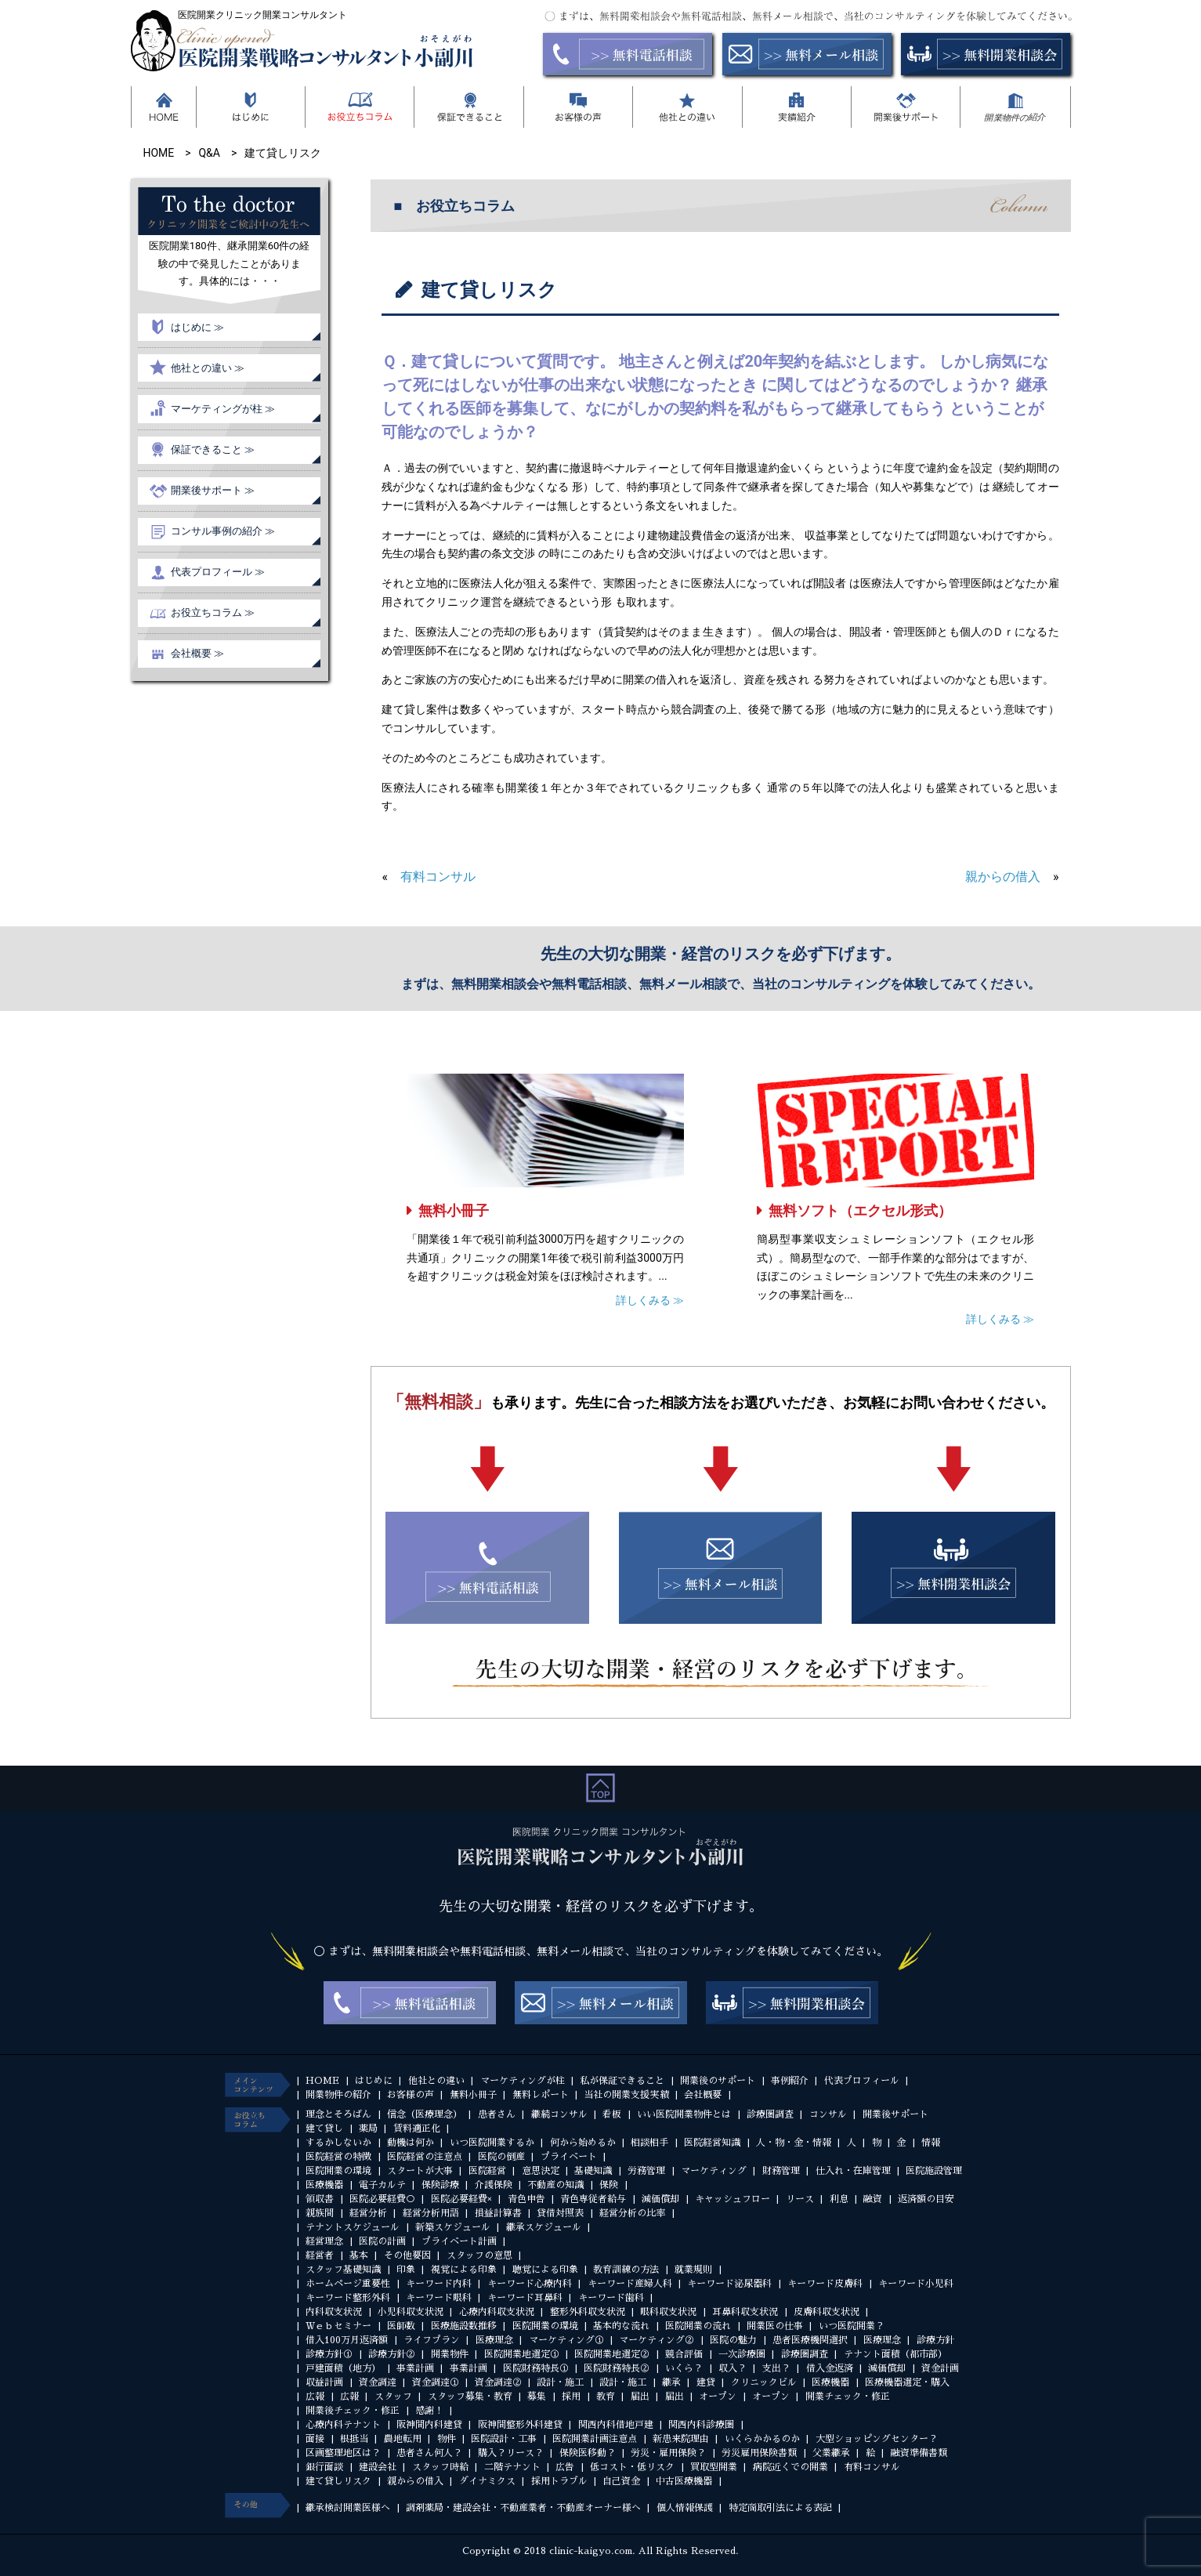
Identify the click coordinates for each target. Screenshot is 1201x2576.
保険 (608, 2185)
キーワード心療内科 (529, 2283)
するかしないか (338, 2142)
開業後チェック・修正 (353, 2410)
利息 (839, 2199)
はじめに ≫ (197, 327)
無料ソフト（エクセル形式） (860, 1210)
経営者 (320, 2255)
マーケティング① (566, 2340)
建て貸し (324, 2128)
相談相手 (649, 2142)
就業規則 (693, 2269)
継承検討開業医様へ (348, 2508)
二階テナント (512, 2467)
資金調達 (377, 2382)
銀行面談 (324, 2467)
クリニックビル (764, 2382)
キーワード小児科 (915, 2283)
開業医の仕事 (775, 2326)
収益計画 (324, 2382)
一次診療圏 (741, 2354)
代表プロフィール (861, 2080)
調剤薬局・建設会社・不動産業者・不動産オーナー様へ (523, 2508)
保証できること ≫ (213, 449)
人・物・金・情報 (793, 2142)
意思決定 (540, 2171)
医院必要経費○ (382, 2199)
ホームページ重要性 (348, 2283)
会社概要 (703, 2095)
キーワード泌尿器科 (729, 2283)
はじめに (373, 2080)
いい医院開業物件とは (684, 2114)
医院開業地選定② (611, 2354)
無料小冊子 (453, 1210)
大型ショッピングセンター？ (877, 2439)
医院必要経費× (461, 2199)
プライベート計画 (459, 2241)
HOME (322, 2080)
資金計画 (940, 2368)
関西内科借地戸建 (615, 2424)
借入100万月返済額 (347, 2340)
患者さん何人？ (429, 2453)
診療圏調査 (770, 2114)
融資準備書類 (919, 2453)
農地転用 (402, 2439)
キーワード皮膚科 (825, 2283)
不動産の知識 (555, 2185)
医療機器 (324, 2185)
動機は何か (410, 2142)
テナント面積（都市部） (895, 2354)
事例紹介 (790, 2080)
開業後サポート (895, 2114)
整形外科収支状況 (587, 2312)
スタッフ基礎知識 (343, 2269)
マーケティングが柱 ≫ (223, 409)
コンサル (828, 2114)
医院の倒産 (501, 2156)
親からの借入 (1002, 876)
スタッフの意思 (479, 2255)
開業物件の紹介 (338, 2095)
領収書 (320, 2199)
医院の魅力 (733, 2340)
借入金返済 (829, 2368)
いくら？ (684, 2368)
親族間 (320, 2213)
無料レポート (540, 2095)
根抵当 (354, 2439)
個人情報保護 (685, 2508)
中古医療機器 (684, 2481)
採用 (571, 2396)
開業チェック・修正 (847, 2396)
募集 (536, 2396)
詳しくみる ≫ (650, 1300)
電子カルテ (382, 2185)
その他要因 (407, 2255)
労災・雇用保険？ (668, 2453)
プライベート (569, 2156)
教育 (605, 2396)
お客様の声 (410, 2095)
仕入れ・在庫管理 (853, 2171)
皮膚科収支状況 (826, 2312)
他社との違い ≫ (207, 368)
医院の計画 (382, 2241)
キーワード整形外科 (348, 2297)
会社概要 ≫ (197, 653)
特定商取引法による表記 (780, 2508)
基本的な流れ (621, 2326)
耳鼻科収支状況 (745, 2312)
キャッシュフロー (732, 2199)
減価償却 (660, 2199)
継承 (671, 2382)
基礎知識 (593, 2171)
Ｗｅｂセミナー (338, 2326)
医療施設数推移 (464, 2326)
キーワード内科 (439, 2283)
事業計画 (415, 2368)
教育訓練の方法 (626, 2269)
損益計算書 (498, 2213)
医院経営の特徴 (338, 2156)
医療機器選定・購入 (907, 2382)
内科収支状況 (334, 2312)
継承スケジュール (543, 2227)
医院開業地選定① (521, 2354)
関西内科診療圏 (701, 2424)
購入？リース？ (511, 2453)
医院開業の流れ (698, 2326)
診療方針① (329, 2354)
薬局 (368, 2128)
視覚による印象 (464, 2269)
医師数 (401, 2326)
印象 (405, 2269)
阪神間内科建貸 (429, 2424)
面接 (315, 2439)
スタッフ (393, 2396)
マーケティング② (656, 2340)
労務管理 (646, 2171)
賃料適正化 (416, 2128)
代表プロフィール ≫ (218, 572)
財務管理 (781, 2171)
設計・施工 (560, 2382)
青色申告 (526, 2199)
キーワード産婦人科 (630, 2283)
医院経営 (487, 2171)
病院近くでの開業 (790, 2467)
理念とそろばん (338, 2114)
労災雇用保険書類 (759, 2453)
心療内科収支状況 (496, 2312)
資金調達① (435, 2382)
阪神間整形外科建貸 (520, 2424)
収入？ (732, 2368)
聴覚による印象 (545, 2269)
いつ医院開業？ (851, 2326)
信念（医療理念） (424, 2114)
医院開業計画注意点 (594, 2439)
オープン (717, 2396)
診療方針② (391, 2354)
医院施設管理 (934, 2171)
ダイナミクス (487, 2481)
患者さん (496, 2114)
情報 (930, 2142)
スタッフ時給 (440, 2467)
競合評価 (684, 2354)
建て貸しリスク (338, 2481)
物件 (446, 2439)
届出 (640, 2396)
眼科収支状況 (668, 2312)
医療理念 (494, 2340)
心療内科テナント (343, 2424)
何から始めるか (583, 2142)
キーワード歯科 (611, 2297)
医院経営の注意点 (424, 2156)
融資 (872, 2199)
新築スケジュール (452, 2227)
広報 (315, 2396)
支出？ (776, 2368)
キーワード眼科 (439, 2297)
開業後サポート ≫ (213, 490)
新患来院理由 (681, 2439)
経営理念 (324, 2241)
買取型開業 (713, 2467)
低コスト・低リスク (632, 2467)
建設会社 (377, 2467)
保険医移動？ (587, 2453)
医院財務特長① (536, 2368)
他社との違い (436, 2080)
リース (800, 2199)
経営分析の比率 (632, 2213)
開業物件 (449, 2354)
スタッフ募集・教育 (470, 2396)
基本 (358, 2255)
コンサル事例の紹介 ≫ (223, 531)
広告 (564, 2467)
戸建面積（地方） (343, 2368)
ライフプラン (431, 2340)
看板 (611, 2114)
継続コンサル (559, 2114)
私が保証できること (622, 2080)
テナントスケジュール (353, 2227)
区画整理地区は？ (343, 2453)
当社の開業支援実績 (626, 2095)
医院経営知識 (712, 2142)
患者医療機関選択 (810, 2340)
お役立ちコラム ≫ (213, 612)
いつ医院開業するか (492, 2142)
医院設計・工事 (504, 2439)
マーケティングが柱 (522, 2080)
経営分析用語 (431, 2213)
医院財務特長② (616, 2368)
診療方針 (935, 2340)
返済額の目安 (926, 2199)
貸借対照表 (560, 2213)
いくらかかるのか (762, 2439)
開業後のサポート (717, 2080)
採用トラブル (559, 2481)
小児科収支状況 (410, 2312)
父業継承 (831, 2453)
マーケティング (714, 2171)
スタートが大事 (420, 2171)
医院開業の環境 (338, 2171)
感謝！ (429, 2410)
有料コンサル (438, 876)
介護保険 (493, 2185)
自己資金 (621, 2481)
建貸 (705, 2382)
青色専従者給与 (593, 2199)
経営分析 (368, 2213)
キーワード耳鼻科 (525, 2297)
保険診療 (440, 2185)
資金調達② (498, 2382)
